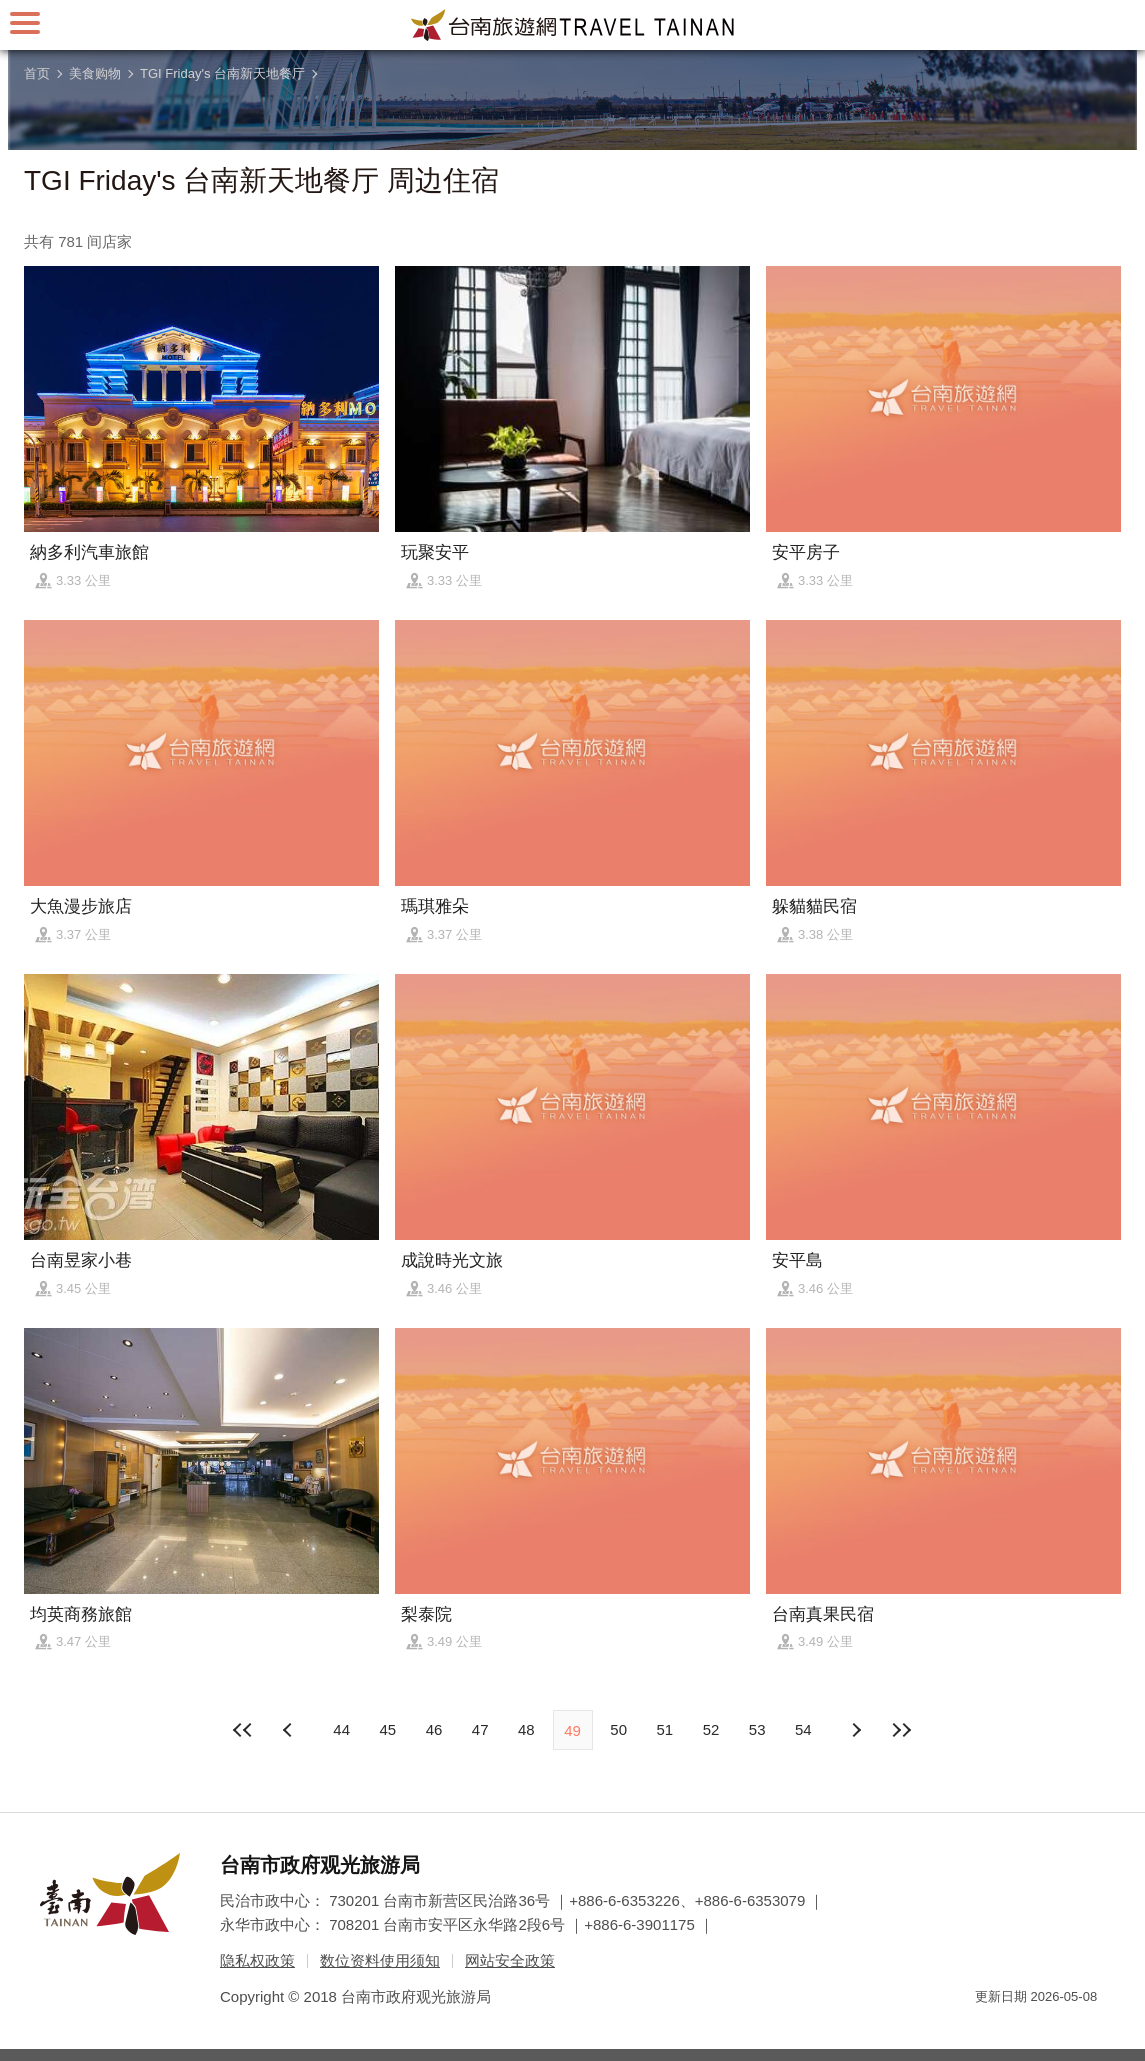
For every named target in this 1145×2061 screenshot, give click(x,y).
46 (434, 1729)
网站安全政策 (510, 1960)
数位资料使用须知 (380, 1960)
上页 (855, 1730)
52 (711, 1729)
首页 (37, 73)
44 (341, 1729)
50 (618, 1729)
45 (387, 1729)
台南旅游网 (573, 25)
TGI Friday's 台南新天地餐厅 (222, 73)
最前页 (243, 1730)
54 (803, 1729)
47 (480, 1729)
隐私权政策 (257, 1960)
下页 (290, 1730)
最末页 (902, 1730)
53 (757, 1729)
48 (526, 1729)
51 (665, 1729)
